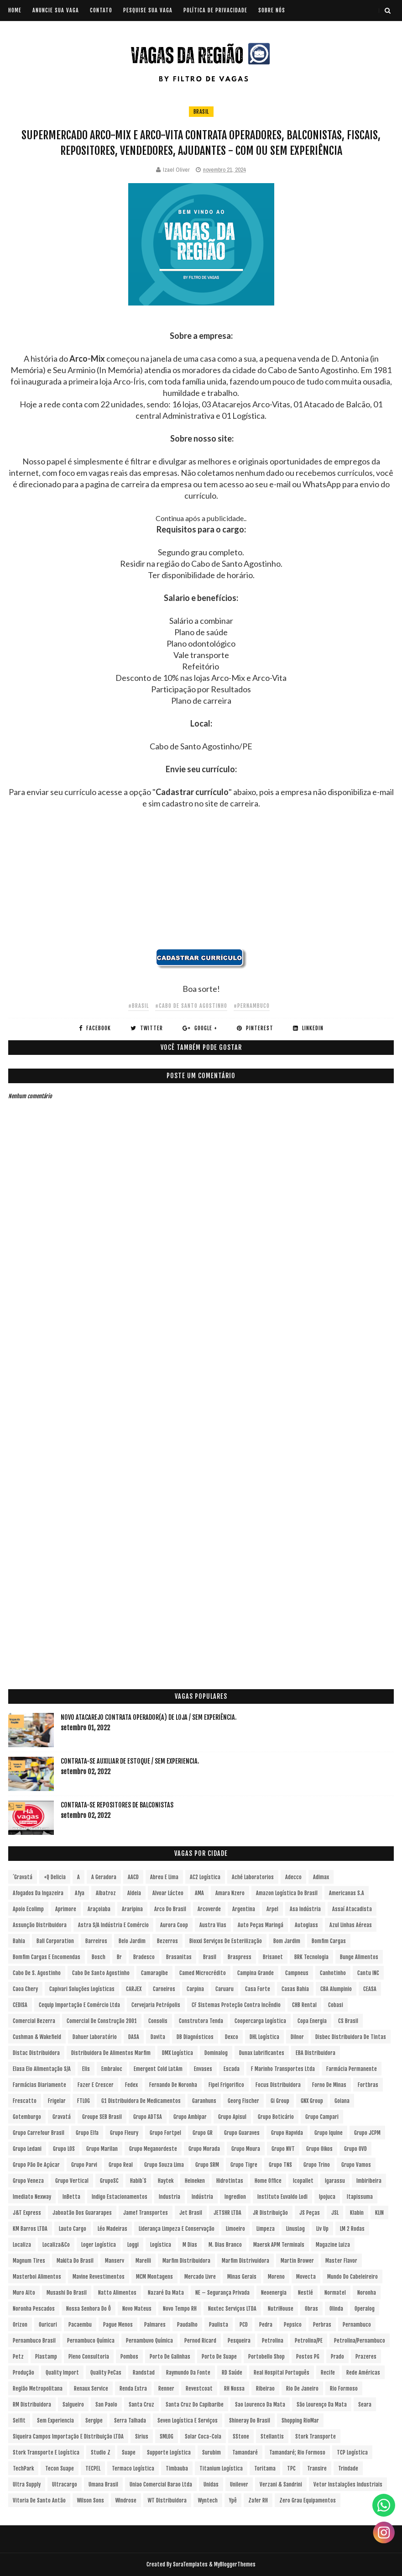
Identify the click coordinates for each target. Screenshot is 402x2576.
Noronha (366, 2292)
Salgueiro (73, 2404)
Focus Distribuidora (278, 2084)
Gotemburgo (27, 2116)
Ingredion (235, 2196)
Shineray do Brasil (249, 2420)
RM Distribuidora (32, 2404)
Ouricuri (48, 2324)
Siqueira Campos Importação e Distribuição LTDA (68, 2436)
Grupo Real (121, 2164)
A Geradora (103, 1877)
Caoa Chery (25, 1989)
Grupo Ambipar (190, 2116)
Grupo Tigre (243, 2164)
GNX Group (312, 2100)
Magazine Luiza (333, 2244)
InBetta (71, 2196)
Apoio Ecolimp (28, 1909)
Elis (86, 2068)
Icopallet (303, 2180)
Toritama (265, 2468)
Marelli (143, 2260)
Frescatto (25, 2100)
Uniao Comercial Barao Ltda (161, 2484)
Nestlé (305, 2292)
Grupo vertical (72, 2180)
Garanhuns (204, 2100)
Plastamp (46, 2356)
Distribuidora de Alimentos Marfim (111, 2052)
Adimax (321, 1877)
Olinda (336, 2308)
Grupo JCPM (367, 2132)
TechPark (23, 2468)
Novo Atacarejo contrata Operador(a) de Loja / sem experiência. (148, 1717)
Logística (160, 2244)
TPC (291, 2468)
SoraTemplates (190, 2564)
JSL (335, 2212)
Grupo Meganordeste (153, 2148)
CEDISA (20, 2005)
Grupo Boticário (276, 2116)
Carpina (195, 1989)
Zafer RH (258, 2500)
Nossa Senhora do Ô (88, 2308)
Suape (129, 2452)
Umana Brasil (103, 2484)
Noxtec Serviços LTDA (232, 2308)
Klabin (357, 2212)
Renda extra (133, 2388)
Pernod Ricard (200, 2340)
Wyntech (208, 2500)
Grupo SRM (207, 2164)
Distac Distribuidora (36, 2052)
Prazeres (365, 2356)
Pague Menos (118, 2324)
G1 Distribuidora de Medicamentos (141, 2100)
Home (14, 10)
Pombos (129, 2356)
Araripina (132, 1909)
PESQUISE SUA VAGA (147, 10)
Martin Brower (297, 2260)
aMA (199, 1893)
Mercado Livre (200, 2276)
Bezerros (167, 1941)
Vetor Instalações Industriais (347, 2484)
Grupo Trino (316, 2164)
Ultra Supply (27, 2484)
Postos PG (307, 2356)
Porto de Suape (219, 2356)
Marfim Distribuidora (186, 2260)
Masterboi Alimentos (37, 2276)
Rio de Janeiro (302, 2388)
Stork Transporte (315, 2436)
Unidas (211, 2484)
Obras (311, 2308)
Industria (169, 2196)
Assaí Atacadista (352, 1909)
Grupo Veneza (28, 2180)
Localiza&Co (56, 2244)
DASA (133, 2036)
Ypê (233, 2500)
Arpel (272, 1909)
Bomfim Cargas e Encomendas (46, 1957)
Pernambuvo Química (149, 2340)
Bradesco (144, 1957)
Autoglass (306, 1925)
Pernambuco (357, 2324)
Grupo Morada (204, 2148)
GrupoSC (109, 2180)
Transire (317, 2468)
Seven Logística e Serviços (187, 2420)
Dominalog (216, 2052)
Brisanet (273, 1957)
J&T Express (27, 2212)
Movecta (306, 2276)
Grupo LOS (64, 2148)
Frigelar (57, 2100)
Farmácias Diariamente (39, 2084)
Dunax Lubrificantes (261, 2052)
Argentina (243, 1909)
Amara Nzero (230, 1893)
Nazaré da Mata (166, 2292)
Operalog (365, 2308)
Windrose (125, 2500)
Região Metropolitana (38, 2388)
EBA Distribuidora (315, 2052)
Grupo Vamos (356, 2164)
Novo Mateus (136, 2308)
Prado (337, 2356)
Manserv (114, 2260)
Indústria (202, 2196)
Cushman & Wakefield (37, 2036)
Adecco (293, 1877)
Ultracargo (64, 2484)
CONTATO (101, 10)
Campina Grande (255, 1973)
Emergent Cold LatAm (158, 2068)
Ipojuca (327, 2196)
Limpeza (265, 2228)
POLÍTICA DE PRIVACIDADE (215, 10)
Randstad (144, 2372)
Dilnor (297, 2036)
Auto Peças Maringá (260, 1925)
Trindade (348, 2468)
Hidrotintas (229, 2180)
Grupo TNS (280, 2164)
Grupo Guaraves (242, 2132)
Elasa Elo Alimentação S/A (42, 2068)
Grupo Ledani (27, 2148)
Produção (23, 2372)
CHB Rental (304, 2005)
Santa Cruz (141, 2404)
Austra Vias (212, 1925)
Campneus (296, 1973)
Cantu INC (368, 1973)
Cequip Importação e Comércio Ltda (79, 2005)
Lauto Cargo (72, 2228)
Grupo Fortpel (165, 2132)
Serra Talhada (130, 2420)
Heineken (195, 2180)
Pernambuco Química (91, 2340)
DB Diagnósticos (195, 2036)
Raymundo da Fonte (188, 2372)
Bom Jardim (286, 1941)
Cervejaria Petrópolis (155, 2005)
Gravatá (61, 2116)
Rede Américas (363, 2372)
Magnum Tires (29, 2260)
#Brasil (138, 1005)
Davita (158, 2036)
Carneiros (164, 1989)
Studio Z (100, 2452)
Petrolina (272, 2340)
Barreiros (96, 1941)
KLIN (379, 2212)
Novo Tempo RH (180, 2308)
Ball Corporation (55, 1941)
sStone (241, 2436)
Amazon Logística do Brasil (287, 1893)
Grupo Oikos (319, 2148)
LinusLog (295, 2228)
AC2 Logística (205, 1877)
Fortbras (368, 2084)
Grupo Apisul (232, 2116)
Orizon (20, 2324)
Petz (18, 2356)
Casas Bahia (295, 1989)
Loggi (133, 2244)
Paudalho (187, 2324)
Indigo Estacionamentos (119, 2196)
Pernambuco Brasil (34, 2340)
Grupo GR (203, 2132)
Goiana (342, 2100)
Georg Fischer (243, 2100)
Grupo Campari (322, 2116)
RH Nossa (234, 2388)
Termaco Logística (133, 2468)
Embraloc (111, 2068)
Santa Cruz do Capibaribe (195, 2404)
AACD (133, 1877)
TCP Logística (352, 2452)
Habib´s (138, 2180)
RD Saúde (232, 2372)
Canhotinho (333, 1973)
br (119, 1957)
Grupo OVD (355, 2148)
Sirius (141, 2436)
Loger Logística (98, 2244)
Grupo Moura (245, 2148)
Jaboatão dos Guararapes (82, 2212)
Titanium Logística (221, 2468)
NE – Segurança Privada (222, 2292)
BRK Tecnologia (311, 1957)
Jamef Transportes (145, 2212)
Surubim (211, 2452)
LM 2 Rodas (352, 2228)
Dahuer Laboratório (95, 2036)
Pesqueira (239, 2340)
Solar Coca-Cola (203, 2436)
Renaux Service (91, 2388)
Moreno (276, 2276)
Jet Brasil (190, 2212)
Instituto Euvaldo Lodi (282, 2196)
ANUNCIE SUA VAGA (55, 10)
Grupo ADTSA (147, 2116)
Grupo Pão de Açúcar (36, 2164)
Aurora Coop (174, 1925)
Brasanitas (179, 1957)
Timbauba (177, 2468)
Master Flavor (341, 2260)
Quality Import (62, 2372)
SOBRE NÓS (271, 10)
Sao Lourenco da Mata (260, 2404)
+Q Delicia (55, 1877)
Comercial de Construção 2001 (102, 2021)
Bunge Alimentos (359, 1957)
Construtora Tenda (201, 2021)
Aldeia (134, 1893)
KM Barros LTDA (30, 2228)
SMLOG (166, 2436)
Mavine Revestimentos (99, 2276)
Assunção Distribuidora (40, 1925)
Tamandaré (245, 2452)
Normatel (335, 2292)
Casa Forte (257, 1989)
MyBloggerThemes (235, 2564)
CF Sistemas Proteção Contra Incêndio (236, 2005)
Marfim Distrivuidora (245, 2260)
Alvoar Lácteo (167, 1893)
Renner (166, 2388)
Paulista (218, 2324)
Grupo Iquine (328, 2132)
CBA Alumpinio (336, 1989)
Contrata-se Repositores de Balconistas (117, 1805)
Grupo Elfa (87, 2132)
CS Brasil (348, 2021)
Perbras (322, 2324)
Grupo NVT (283, 2148)
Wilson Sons (90, 2500)
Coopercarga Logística (260, 2021)
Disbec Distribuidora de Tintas (350, 2036)
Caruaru (224, 1989)
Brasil (201, 111)
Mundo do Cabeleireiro (352, 2276)
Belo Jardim (132, 1941)
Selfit (19, 2420)
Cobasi (335, 2005)
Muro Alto (24, 2292)
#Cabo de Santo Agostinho (191, 1005)
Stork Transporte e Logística (46, 2452)
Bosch (98, 1957)
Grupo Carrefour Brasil (38, 2132)
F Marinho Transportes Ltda (283, 2068)
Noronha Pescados (34, 2308)
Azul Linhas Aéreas (350, 1925)
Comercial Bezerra (34, 2021)
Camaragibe (154, 1973)
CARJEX (133, 1989)
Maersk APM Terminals (278, 2244)
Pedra (265, 2324)
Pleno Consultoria (88, 2356)
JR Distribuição (270, 2212)
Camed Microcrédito (202, 1973)
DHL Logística (264, 2036)
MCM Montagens (154, 2276)
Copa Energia (312, 2021)
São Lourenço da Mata (322, 2404)
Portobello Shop (266, 2356)
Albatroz (106, 1893)
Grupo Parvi (84, 2164)
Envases (203, 2068)
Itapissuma (360, 2196)
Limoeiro (235, 2228)
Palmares (155, 2324)
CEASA (369, 1989)
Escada (232, 2068)
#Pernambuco (252, 1005)
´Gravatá (22, 1877)
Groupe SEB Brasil (102, 2116)
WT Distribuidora (167, 2500)
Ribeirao (265, 2388)
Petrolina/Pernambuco (359, 2340)
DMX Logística (177, 2052)
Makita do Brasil (75, 2260)
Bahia (19, 1941)
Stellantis (272, 2436)
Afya (79, 1893)
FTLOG (83, 2100)
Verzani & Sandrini (281, 2484)
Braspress (239, 1957)
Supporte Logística (169, 2452)
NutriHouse (280, 2308)
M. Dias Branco (225, 2244)
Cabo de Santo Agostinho (101, 1973)
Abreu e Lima (164, 1877)
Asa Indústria (305, 1909)
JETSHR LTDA (227, 2212)
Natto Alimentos (117, 2292)
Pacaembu (80, 2324)
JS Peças (309, 2212)
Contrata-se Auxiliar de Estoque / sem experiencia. (130, 1761)
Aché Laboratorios (253, 1877)
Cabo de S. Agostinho (37, 1973)
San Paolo (106, 2404)
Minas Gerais (241, 2276)
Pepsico (293, 2324)
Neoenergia (274, 2292)
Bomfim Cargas (329, 1941)
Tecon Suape (59, 2468)
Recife (328, 2372)
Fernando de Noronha (173, 2084)
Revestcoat (199, 2388)
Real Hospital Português (281, 2372)
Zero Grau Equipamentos (307, 2500)
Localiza (22, 2244)
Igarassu (335, 2180)
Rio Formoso (344, 2388)
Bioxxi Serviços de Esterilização (225, 1941)
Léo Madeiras (112, 2228)
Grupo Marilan (102, 2148)
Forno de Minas (329, 2084)
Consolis (157, 2021)
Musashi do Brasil (67, 2292)
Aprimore (65, 1909)
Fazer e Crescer (96, 2084)
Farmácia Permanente (351, 2068)
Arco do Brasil (170, 1909)
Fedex (131, 2084)
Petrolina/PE (309, 2340)
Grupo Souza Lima (164, 2164)
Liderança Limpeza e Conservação (176, 2228)
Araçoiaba (99, 1909)
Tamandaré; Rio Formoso (297, 2452)
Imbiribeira (368, 2180)
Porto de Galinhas (170, 2356)
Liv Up (322, 2228)
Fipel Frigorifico (226, 2084)
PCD (244, 2324)
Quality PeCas (105, 2372)
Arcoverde (209, 1909)
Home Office (268, 2180)
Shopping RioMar (300, 2420)
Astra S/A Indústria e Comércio (113, 1925)
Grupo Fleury (124, 2132)
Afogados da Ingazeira (38, 1893)
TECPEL (92, 2468)
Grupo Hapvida (287, 2132)
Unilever (239, 2484)
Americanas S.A (346, 1893)
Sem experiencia (55, 2420)
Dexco (231, 2036)
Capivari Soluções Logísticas (82, 1989)
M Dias (190, 2244)
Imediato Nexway (32, 2196)
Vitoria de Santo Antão (39, 2500)
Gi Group (280, 2100)
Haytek (165, 2180)
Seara (364, 2404)
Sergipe (94, 2420)
